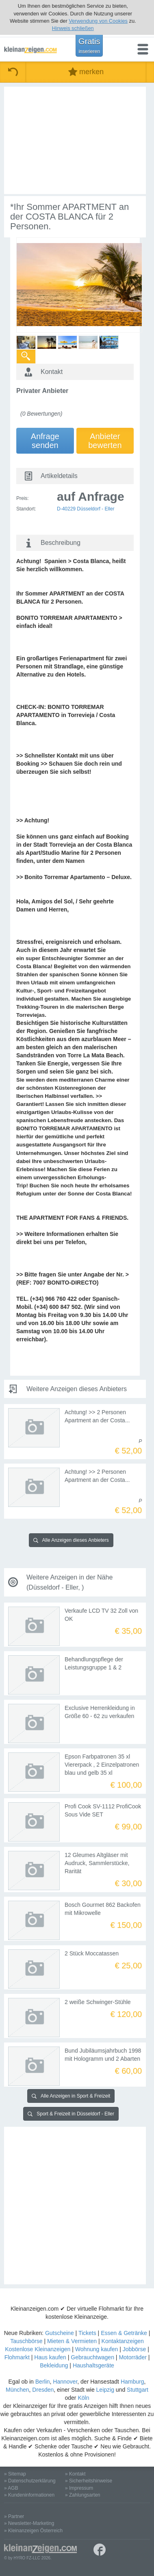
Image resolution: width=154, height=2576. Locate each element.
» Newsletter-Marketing (29, 2523)
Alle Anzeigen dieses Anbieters (71, 1540)
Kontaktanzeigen (123, 2341)
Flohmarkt (17, 2357)
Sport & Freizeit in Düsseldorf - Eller (71, 2114)
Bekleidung (54, 2365)
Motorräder (132, 2357)
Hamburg (132, 2381)
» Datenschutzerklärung (30, 2481)
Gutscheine (59, 2333)
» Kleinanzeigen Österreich (33, 2530)
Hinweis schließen (73, 28)
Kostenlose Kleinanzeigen (37, 2349)
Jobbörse (134, 2349)
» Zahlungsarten (82, 2495)
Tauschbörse (26, 2341)
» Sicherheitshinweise (88, 2481)
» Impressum (79, 2488)
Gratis (89, 45)
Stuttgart (137, 2389)
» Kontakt (75, 2474)
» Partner (14, 2516)
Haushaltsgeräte (93, 2365)
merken (86, 72)
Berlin (42, 2381)
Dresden (43, 2389)
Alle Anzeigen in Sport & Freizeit (71, 2096)
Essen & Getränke (124, 2333)
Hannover (65, 2381)
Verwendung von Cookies (98, 21)
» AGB (11, 2488)
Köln (83, 2398)
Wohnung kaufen (96, 2349)
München (17, 2389)
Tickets (87, 2333)
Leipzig (105, 2389)
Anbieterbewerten (104, 441)
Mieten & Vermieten (72, 2341)
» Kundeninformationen (29, 2495)
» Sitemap (15, 2474)
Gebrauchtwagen (92, 2357)
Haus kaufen (50, 2357)
